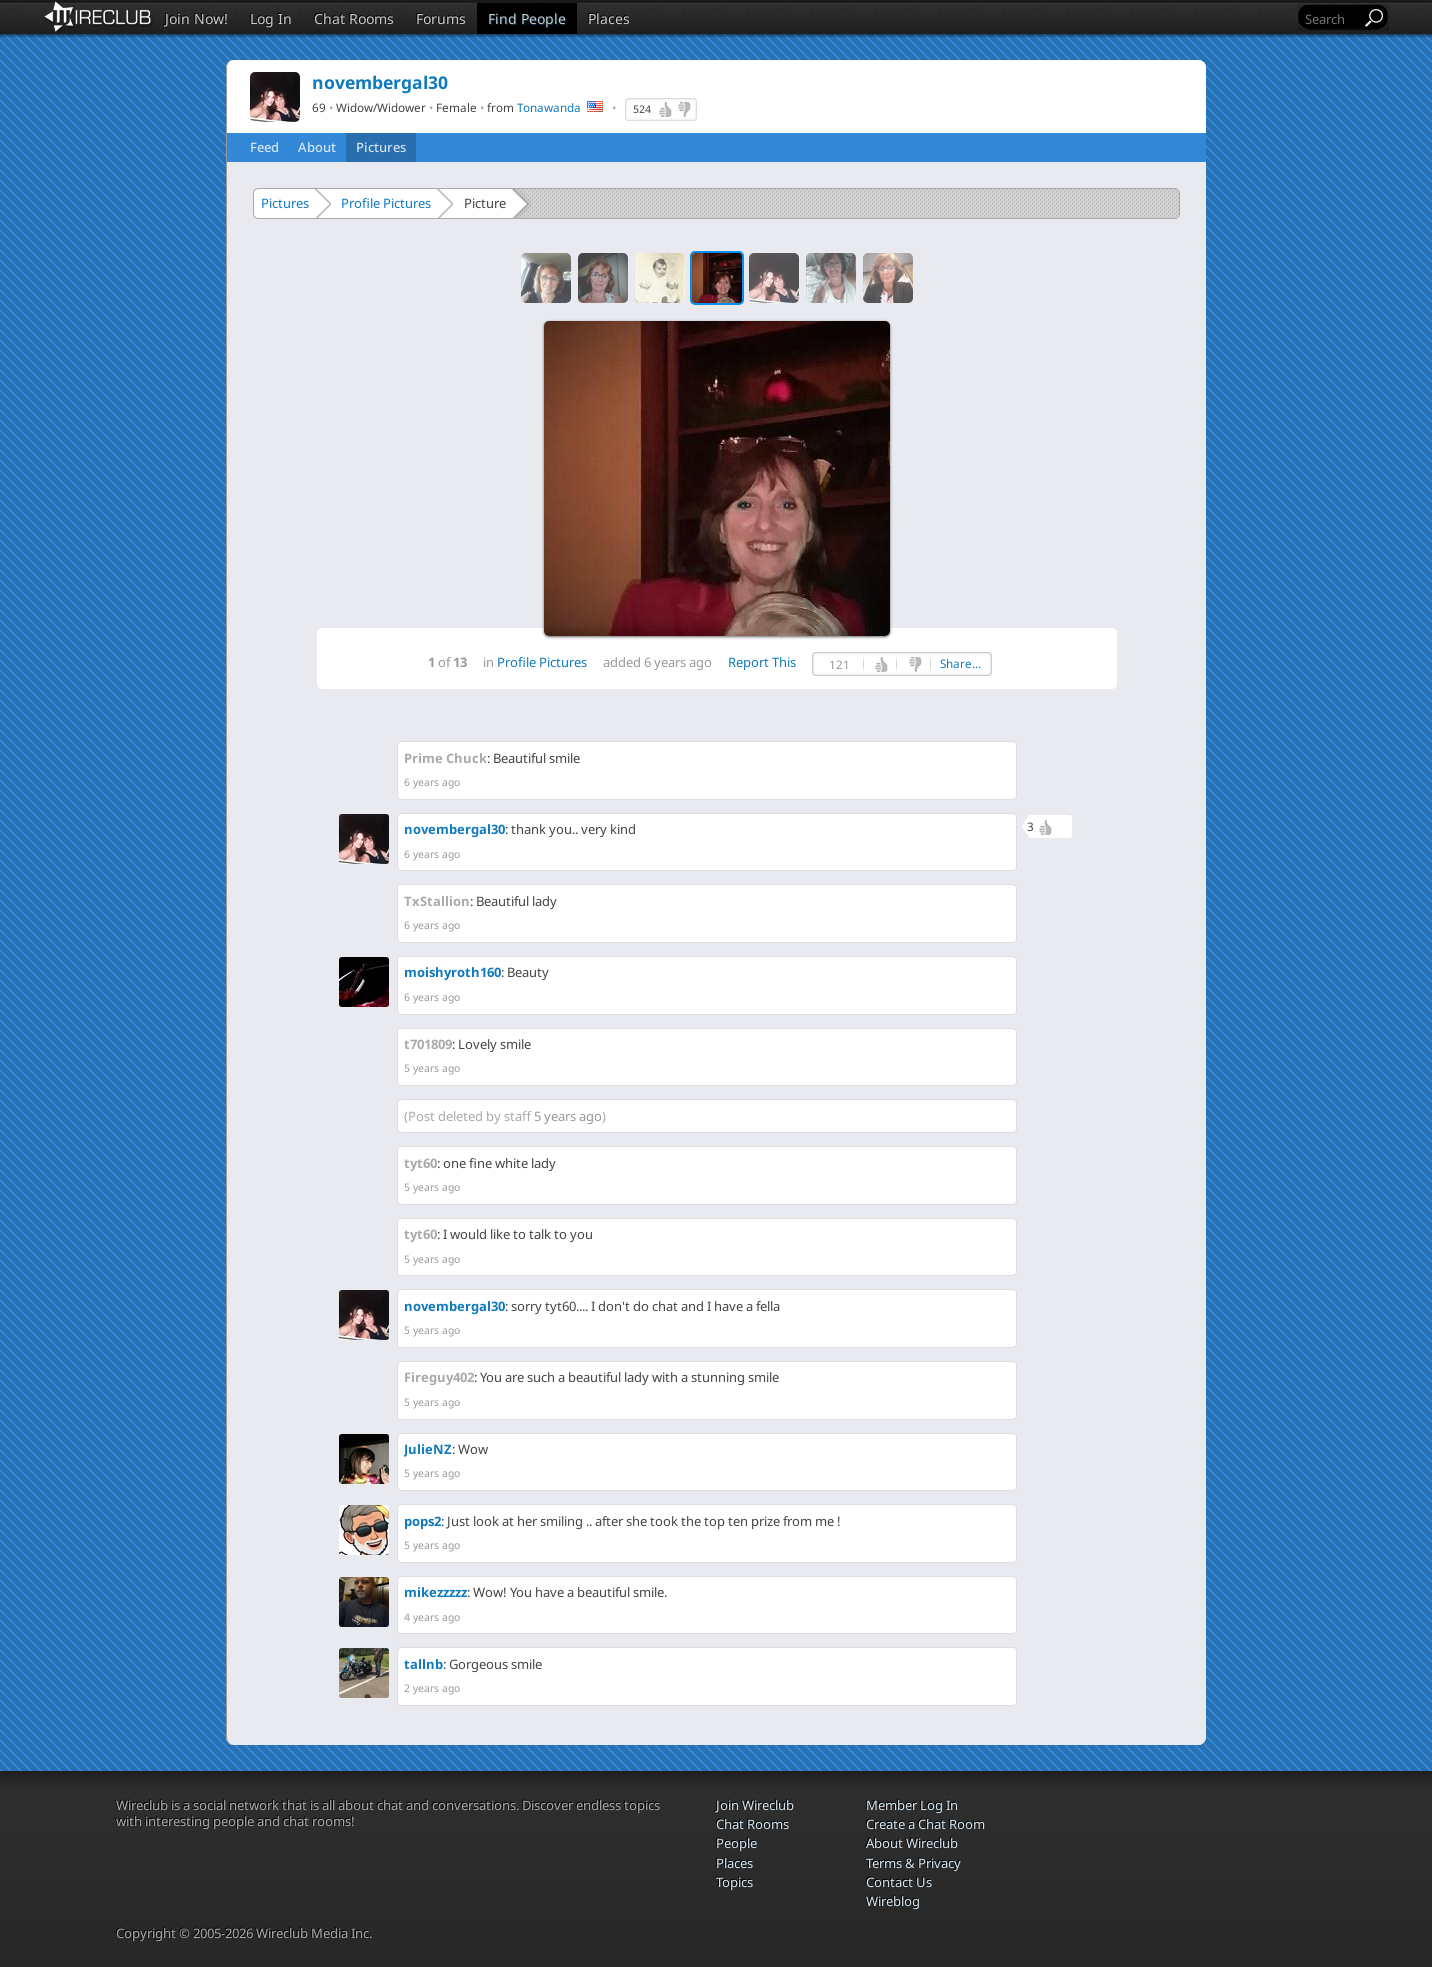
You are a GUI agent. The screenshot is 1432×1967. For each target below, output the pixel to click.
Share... (960, 663)
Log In (271, 18)
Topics (734, 1882)
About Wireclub (912, 1843)
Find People (527, 18)
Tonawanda (549, 107)
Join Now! (196, 18)
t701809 (428, 1044)
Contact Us (899, 1882)
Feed (264, 147)
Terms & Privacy (913, 1863)
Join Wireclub (755, 1805)
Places (609, 18)
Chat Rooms (354, 18)
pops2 (422, 1521)
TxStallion (437, 901)
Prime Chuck (445, 758)
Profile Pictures (386, 203)
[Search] (1331, 18)
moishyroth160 (452, 972)
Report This (762, 662)
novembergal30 (454, 829)
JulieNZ (428, 1449)
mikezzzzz (435, 1592)
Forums (441, 18)
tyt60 (420, 1163)
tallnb (423, 1664)
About (317, 147)
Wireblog (893, 1901)
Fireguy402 (439, 1377)
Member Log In (912, 1805)
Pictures (381, 147)
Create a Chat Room (925, 1824)
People (736, 1843)
